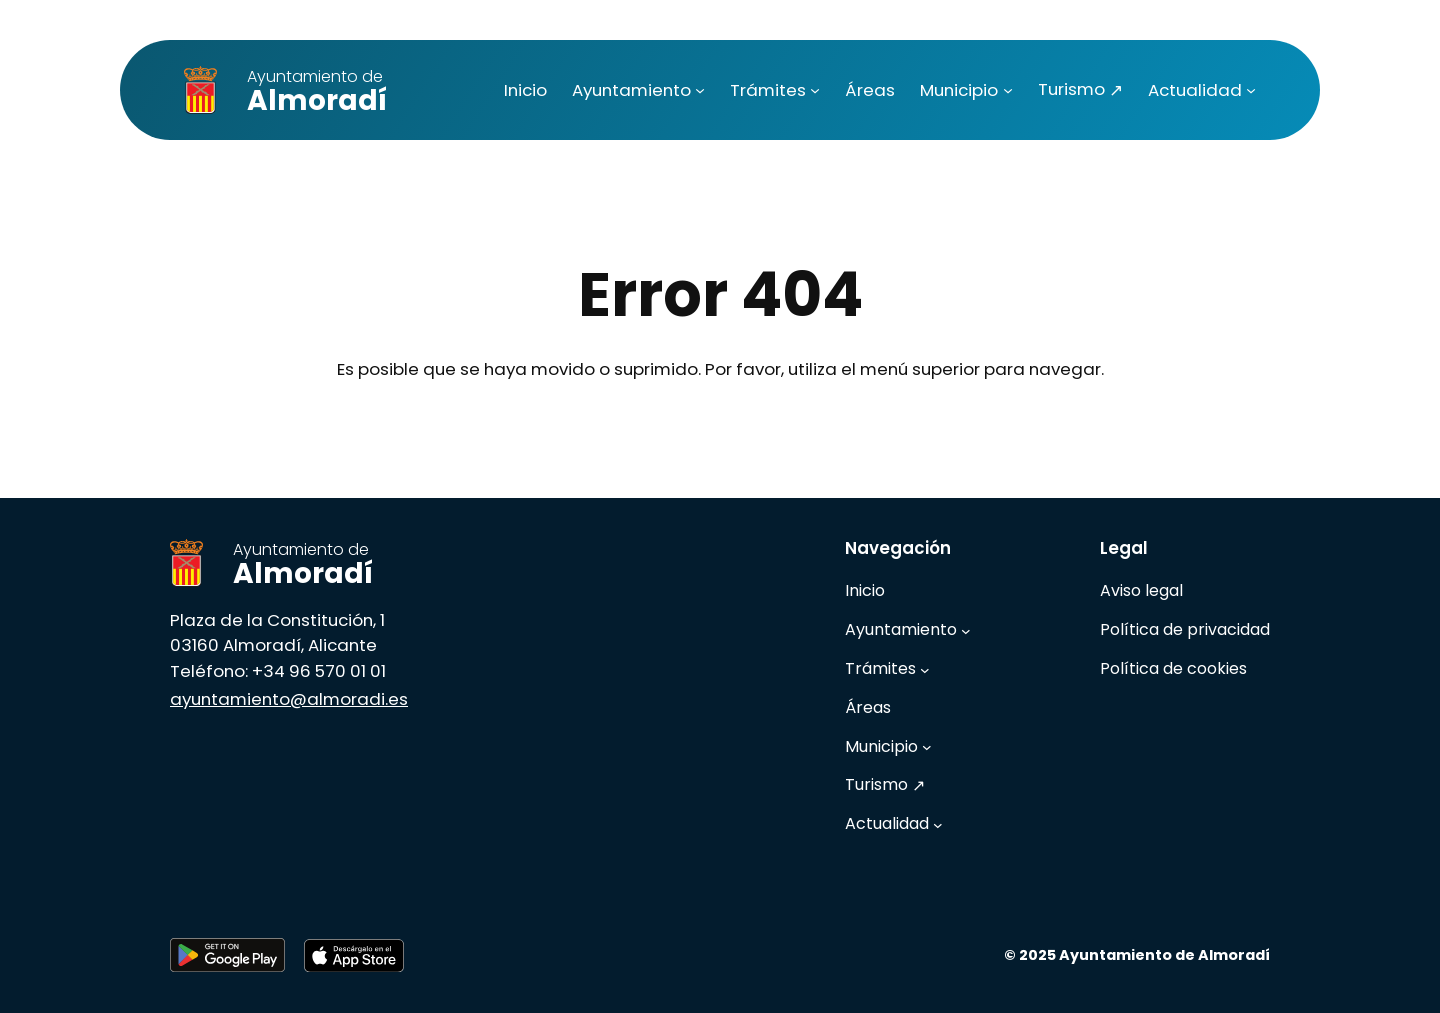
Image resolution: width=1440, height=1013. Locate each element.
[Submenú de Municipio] (1008, 90)
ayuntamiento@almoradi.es (289, 699)
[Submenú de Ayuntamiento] (700, 90)
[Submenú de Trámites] (815, 90)
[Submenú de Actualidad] (1251, 90)
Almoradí (317, 92)
